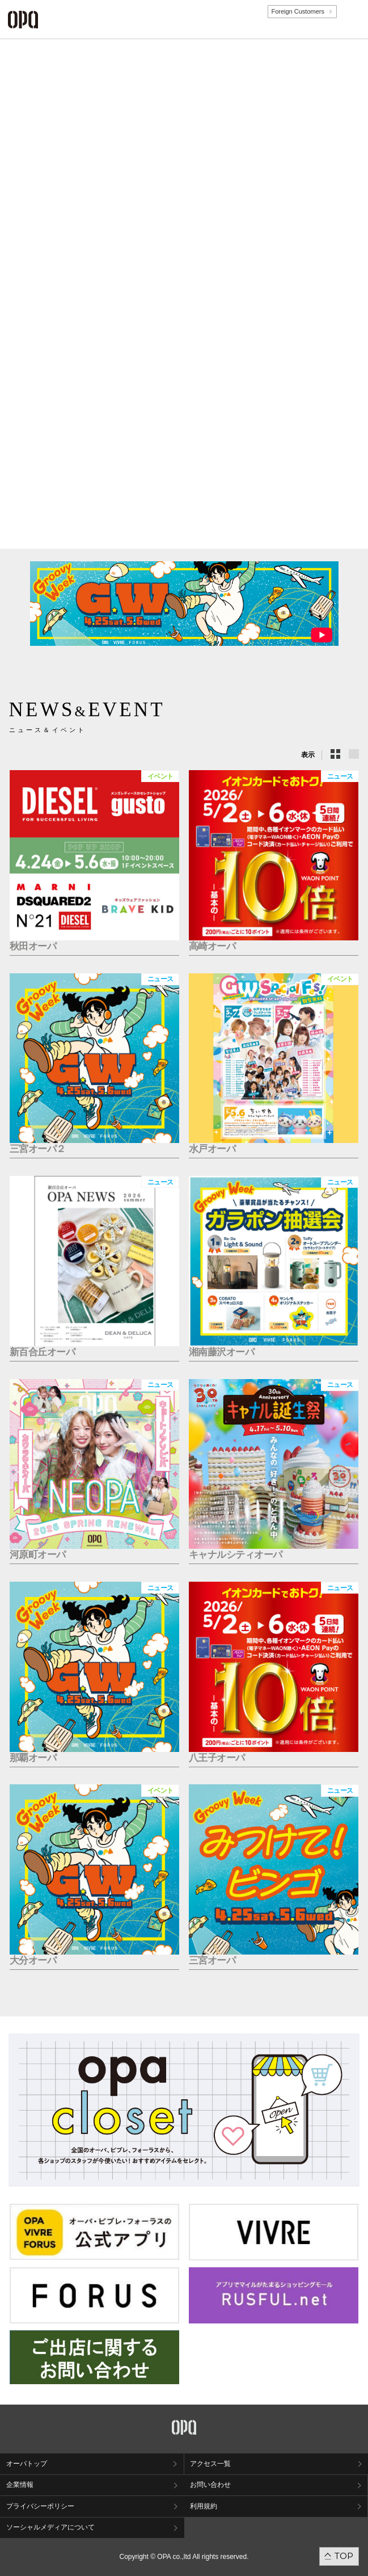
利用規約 (203, 2506)
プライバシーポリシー (40, 2506)
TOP (344, 2555)
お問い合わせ (210, 2485)
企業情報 (19, 2485)
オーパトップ (26, 2464)
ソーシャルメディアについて (50, 2527)
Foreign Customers (297, 11)
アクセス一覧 (210, 2464)
